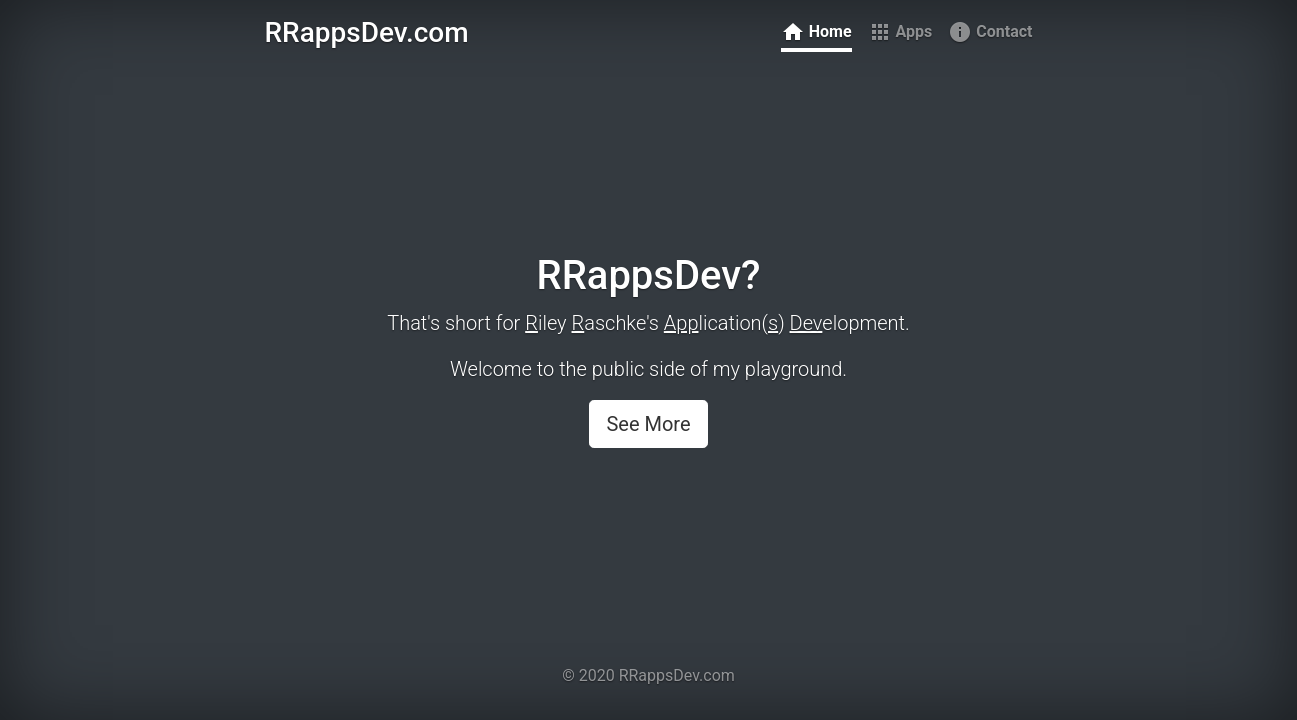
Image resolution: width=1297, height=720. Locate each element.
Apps (900, 32)
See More (648, 424)
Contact (990, 32)
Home (816, 32)
